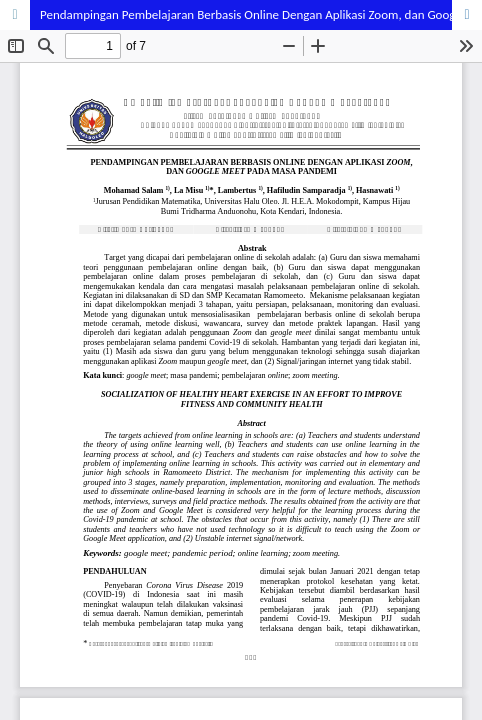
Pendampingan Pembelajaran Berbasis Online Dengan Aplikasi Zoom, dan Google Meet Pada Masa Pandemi (261, 14)
